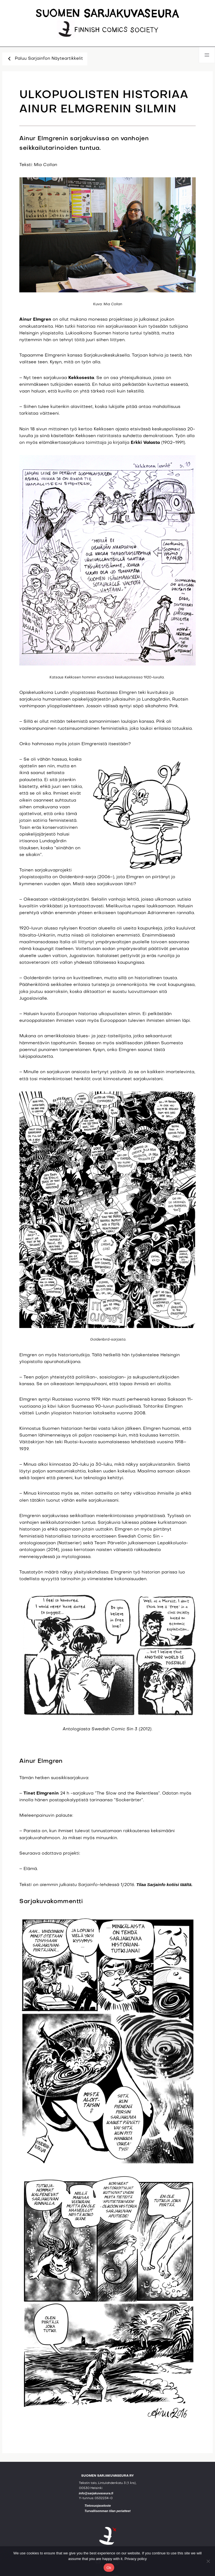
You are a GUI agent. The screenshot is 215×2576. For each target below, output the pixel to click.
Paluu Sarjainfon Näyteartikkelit (44, 58)
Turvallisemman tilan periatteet (108, 2511)
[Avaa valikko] (207, 55)
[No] (208, 2561)
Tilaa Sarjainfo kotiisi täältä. (163, 1884)
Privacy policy (136, 2559)
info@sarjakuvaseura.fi (96, 2493)
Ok (108, 2568)
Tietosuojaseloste (98, 2505)
